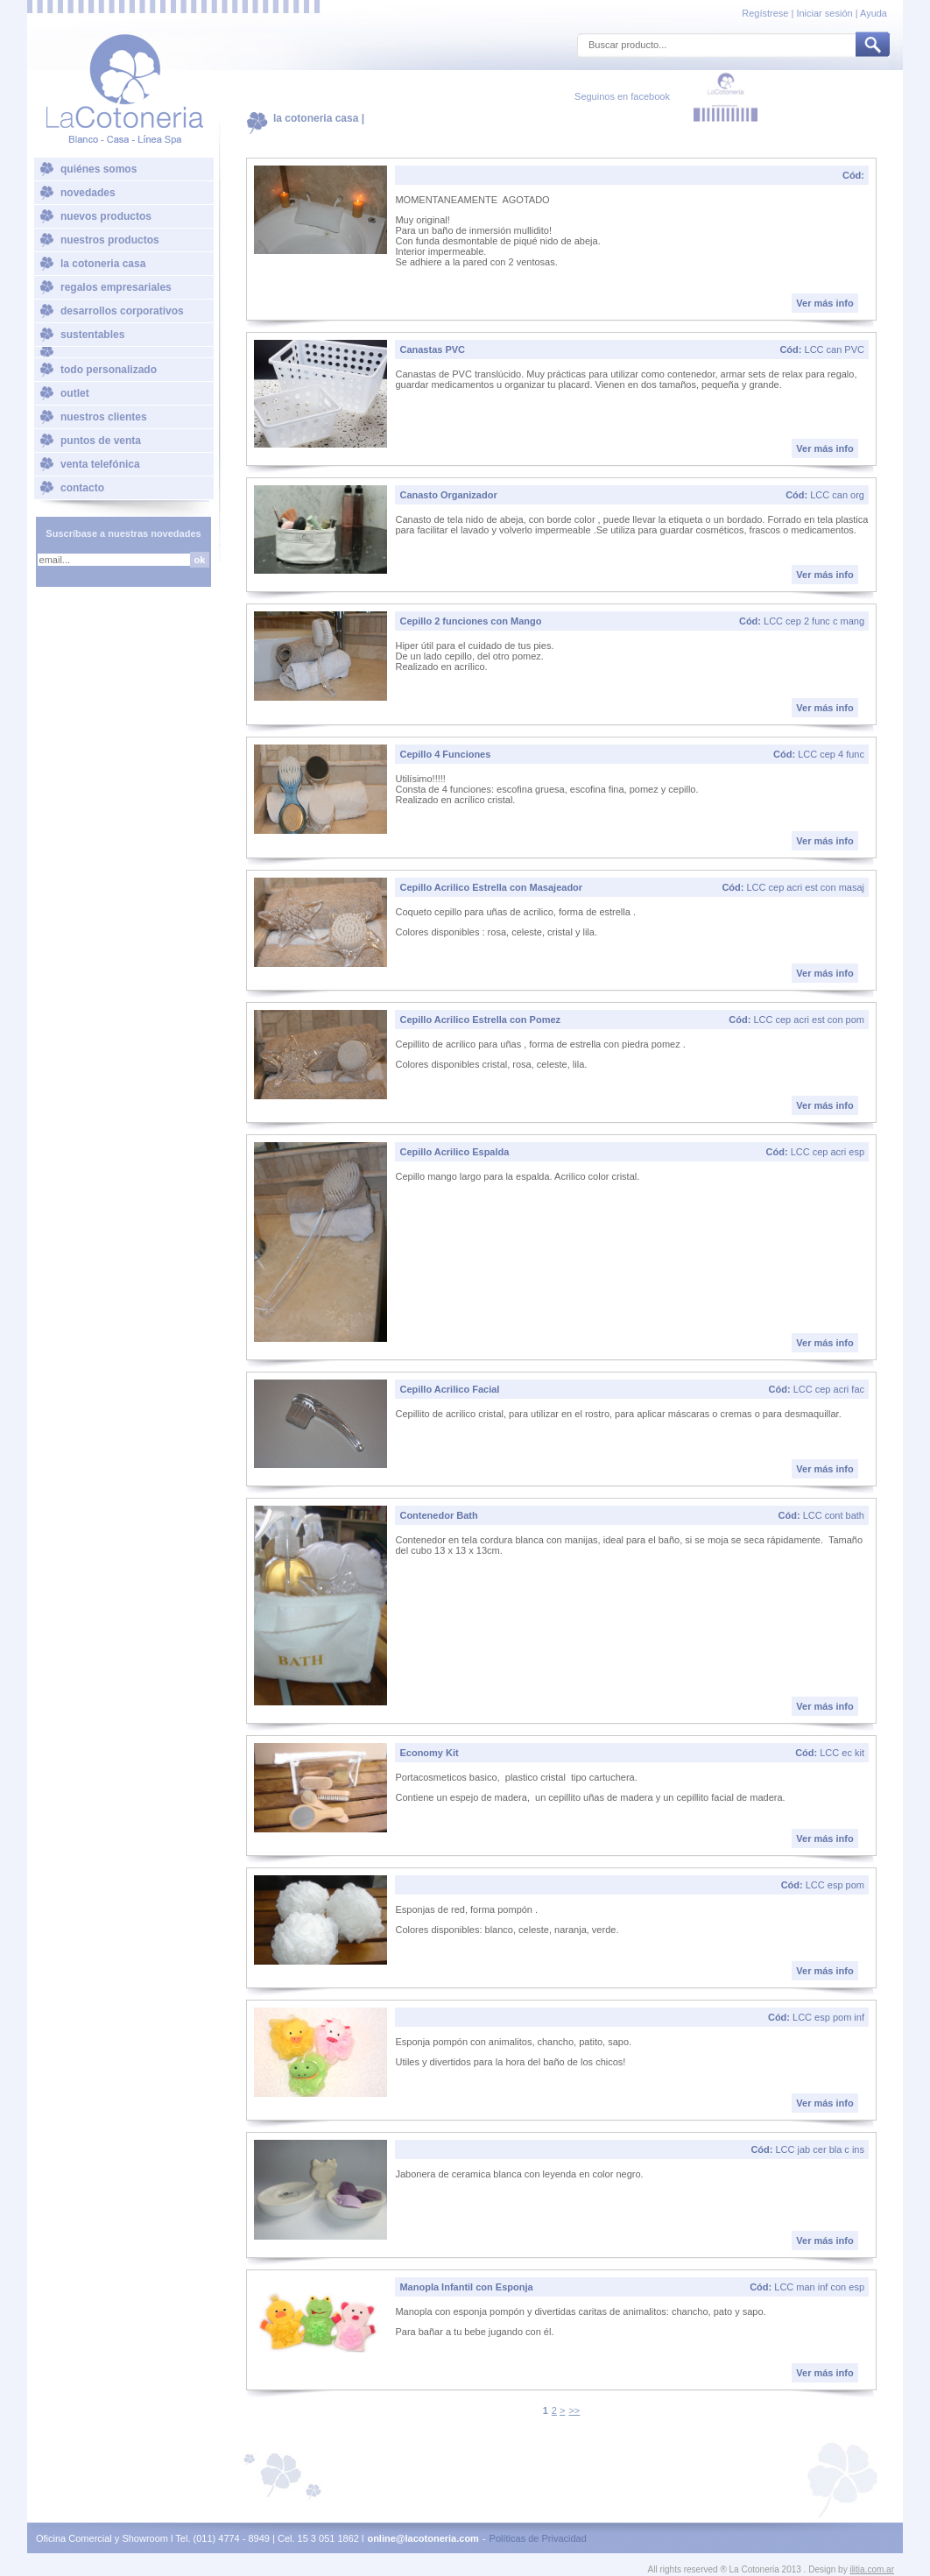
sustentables (92, 334)
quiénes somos (98, 169)
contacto (82, 488)
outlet (74, 393)
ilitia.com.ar (871, 2569)
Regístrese (766, 13)
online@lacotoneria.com (422, 2538)
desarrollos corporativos (122, 311)
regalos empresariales (116, 287)
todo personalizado (108, 369)
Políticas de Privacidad (538, 2538)
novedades (88, 193)
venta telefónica (100, 464)
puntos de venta (100, 440)
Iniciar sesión (824, 13)
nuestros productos (109, 240)
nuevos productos (105, 216)
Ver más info (824, 303)
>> (574, 2410)
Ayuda (873, 13)
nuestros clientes (103, 417)
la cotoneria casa (102, 264)
